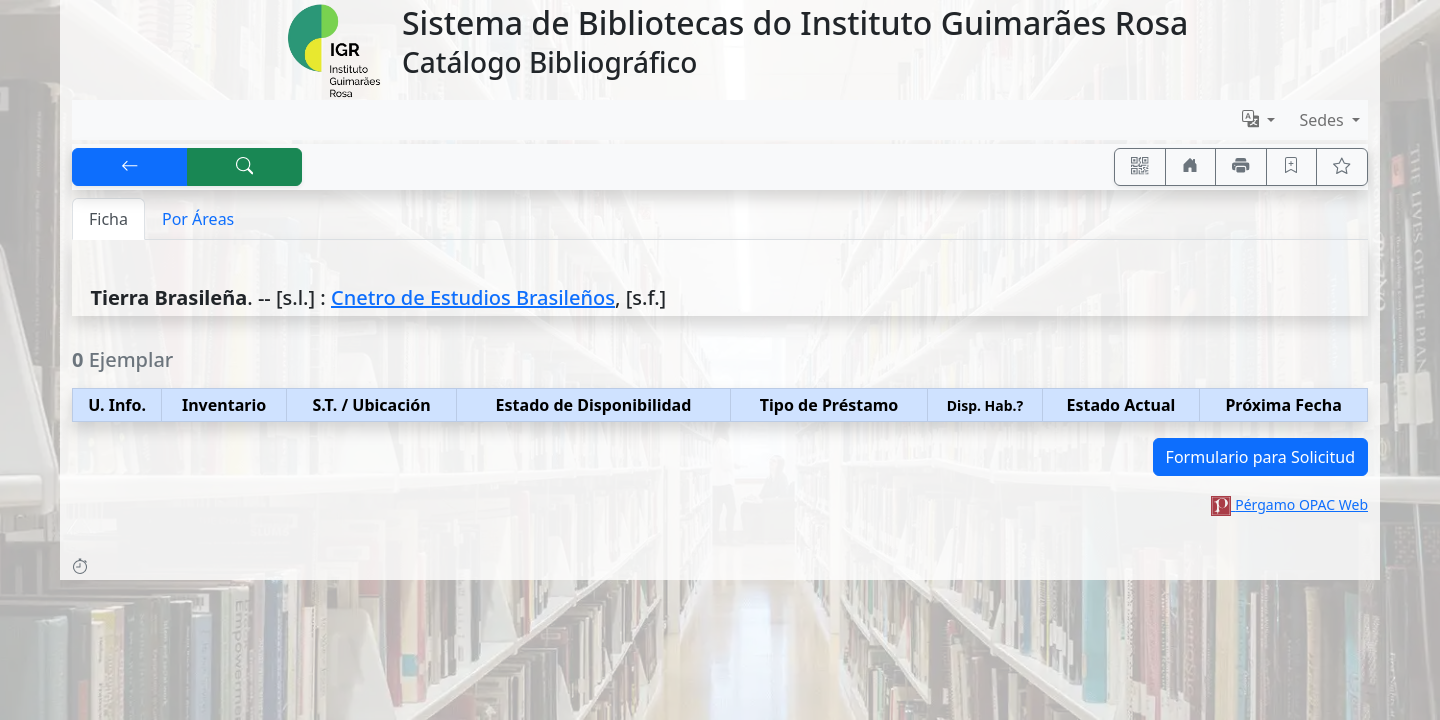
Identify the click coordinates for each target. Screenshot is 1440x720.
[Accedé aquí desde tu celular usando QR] (1140, 167)
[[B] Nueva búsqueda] (245, 167)
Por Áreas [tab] (198, 219)
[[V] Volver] (130, 167)
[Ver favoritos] (1342, 167)
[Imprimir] (1241, 167)
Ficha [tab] (108, 219)
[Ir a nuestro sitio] (1191, 167)
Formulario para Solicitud (1260, 457)
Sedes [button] (1323, 120)
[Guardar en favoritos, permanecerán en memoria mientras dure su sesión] (1292, 167)
